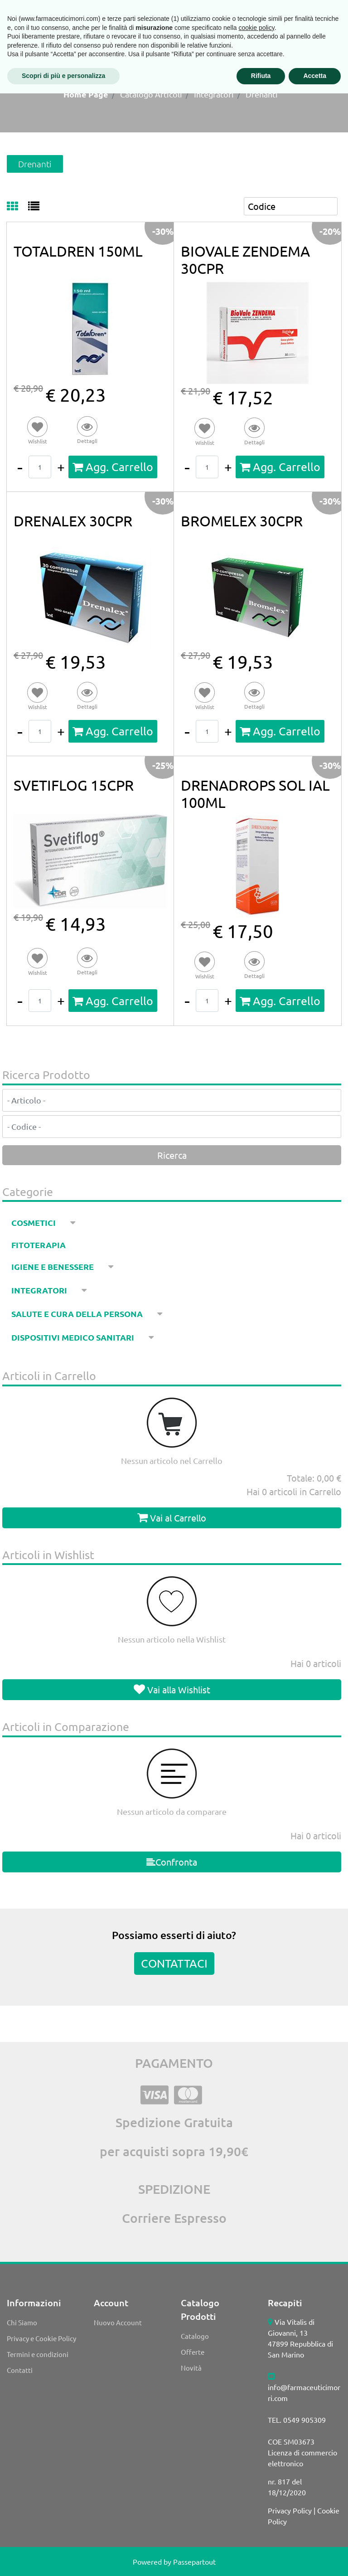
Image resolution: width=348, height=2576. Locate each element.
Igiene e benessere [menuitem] (53, 1266)
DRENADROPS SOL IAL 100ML (255, 793)
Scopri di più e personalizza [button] (63, 2558)
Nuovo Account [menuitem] (118, 2322)
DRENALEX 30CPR (73, 521)
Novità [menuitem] (191, 2367)
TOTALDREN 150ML (78, 251)
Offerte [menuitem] (192, 2352)
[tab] (17, 206)
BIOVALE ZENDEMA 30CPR (245, 259)
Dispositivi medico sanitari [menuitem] (73, 1337)
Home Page (85, 94)
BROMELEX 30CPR (242, 521)
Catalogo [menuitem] (195, 2336)
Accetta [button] (314, 2558)
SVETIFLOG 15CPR (74, 785)
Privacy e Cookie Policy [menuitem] (41, 2338)
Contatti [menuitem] (20, 2370)
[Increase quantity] (60, 467)
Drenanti (262, 94)
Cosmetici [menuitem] (34, 1222)
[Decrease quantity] (20, 467)
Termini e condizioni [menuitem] (37, 2354)
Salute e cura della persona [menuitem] (78, 1313)
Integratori (214, 94)
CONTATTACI (174, 1963)
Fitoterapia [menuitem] (38, 1244)
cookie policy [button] (257, 2510)
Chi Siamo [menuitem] (22, 2322)
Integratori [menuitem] (40, 1290)
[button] (87, 430)
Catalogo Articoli (151, 94)
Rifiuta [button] (261, 2558)
